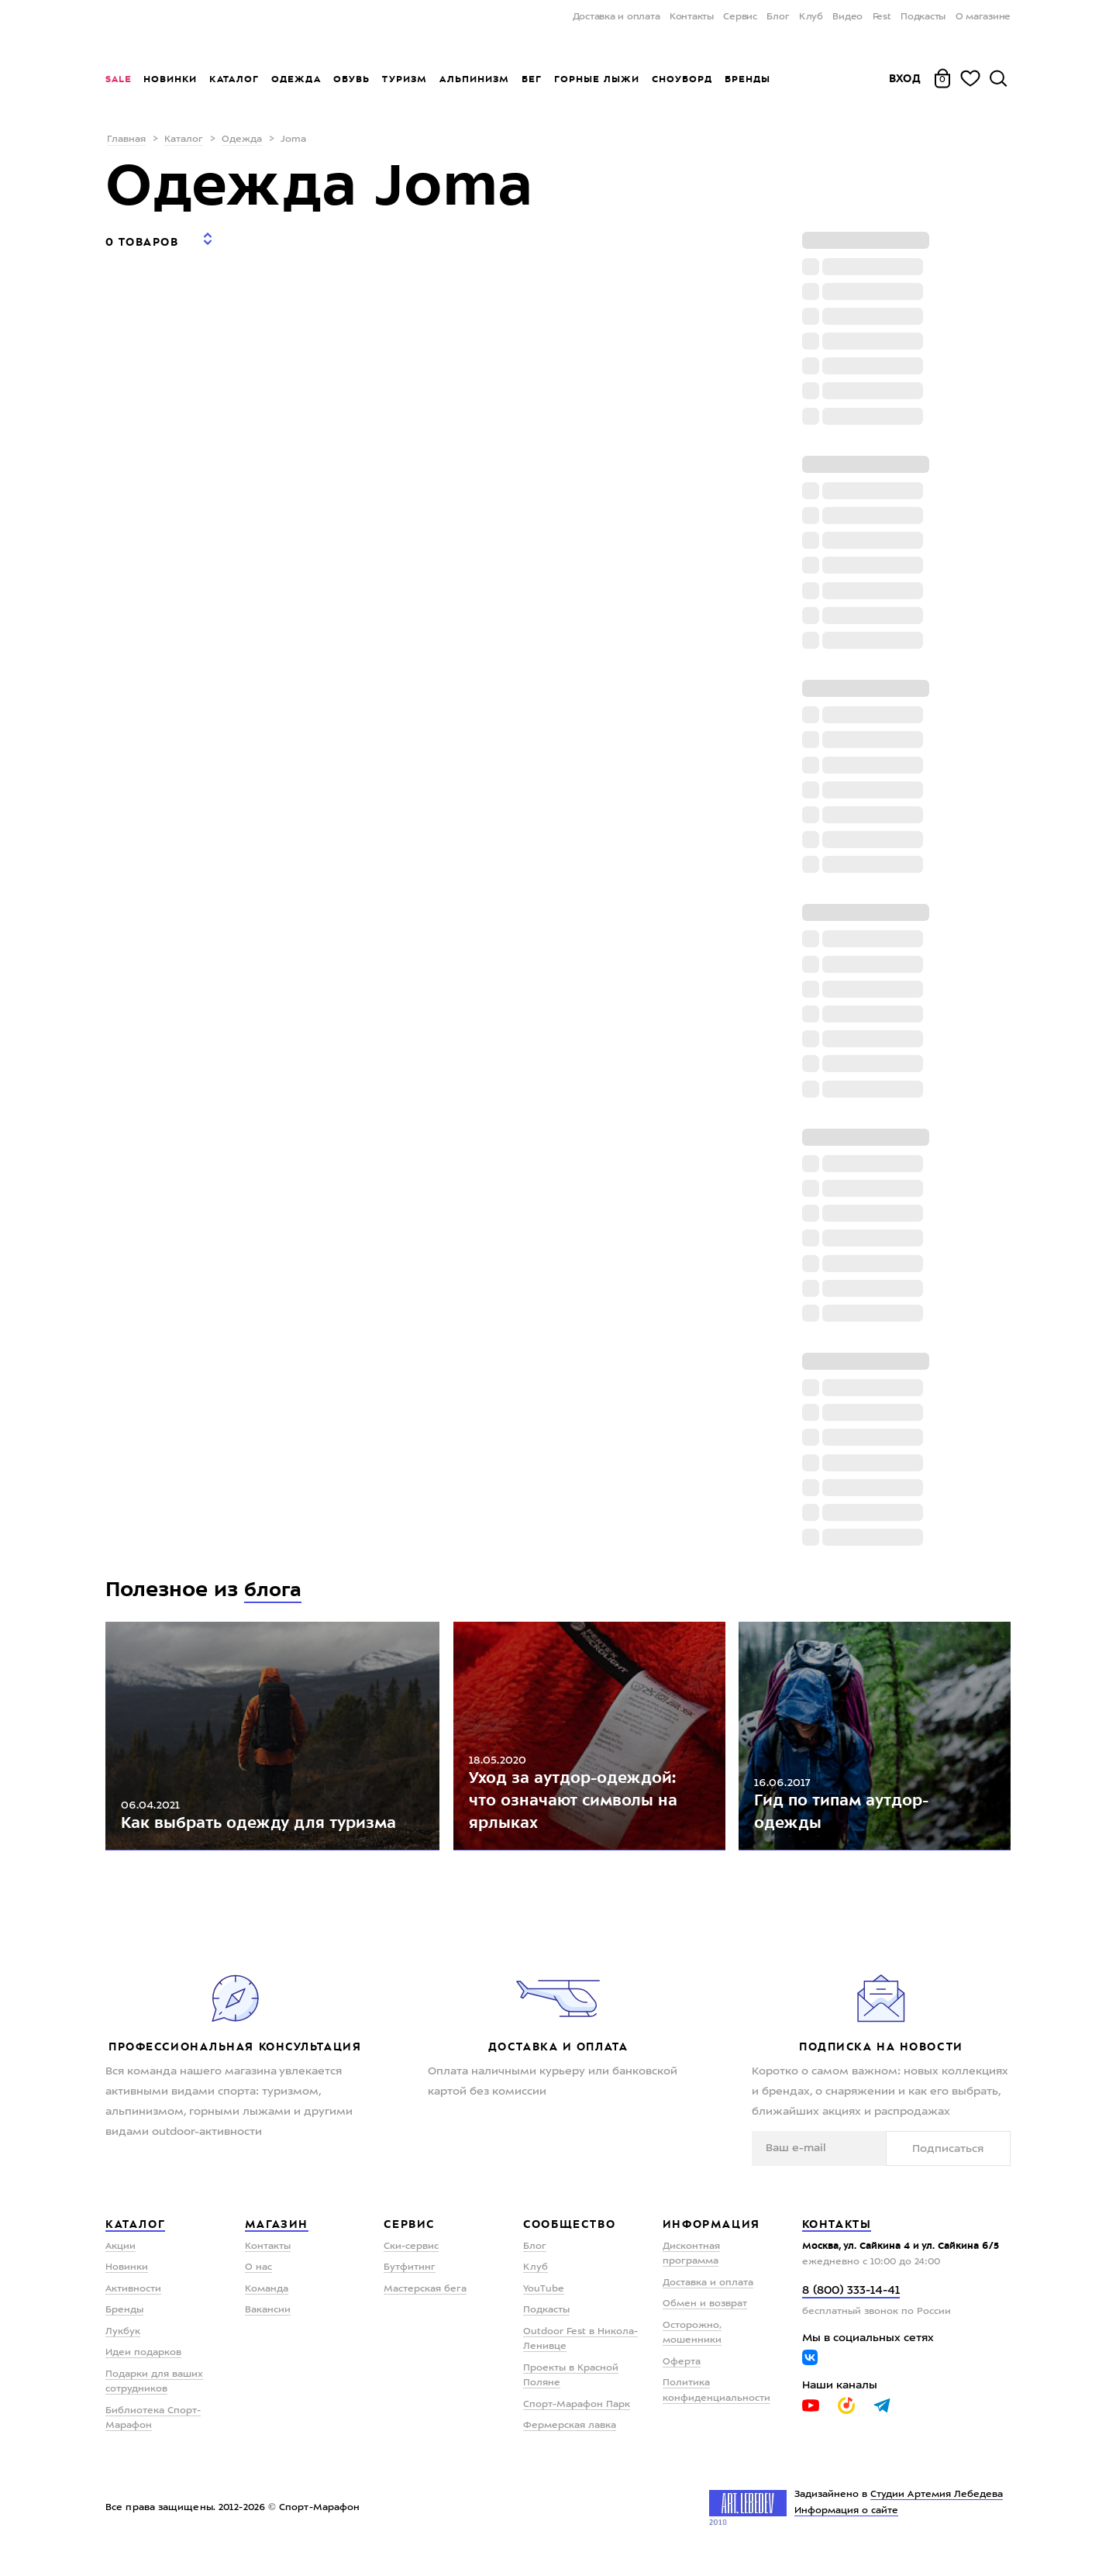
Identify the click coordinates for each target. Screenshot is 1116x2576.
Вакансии (268, 2328)
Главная (126, 139)
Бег (532, 79)
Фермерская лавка (569, 2444)
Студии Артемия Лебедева (936, 2512)
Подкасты (923, 17)
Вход (905, 78)
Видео (847, 17)
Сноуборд (682, 79)
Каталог (234, 79)
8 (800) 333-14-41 (851, 2310)
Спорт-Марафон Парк (576, 2422)
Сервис (740, 17)
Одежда (296, 79)
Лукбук (122, 2349)
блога (274, 1589)
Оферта (682, 2380)
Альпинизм (474, 79)
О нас (258, 2286)
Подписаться (962, 2165)
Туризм (404, 79)
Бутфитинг (410, 2286)
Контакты (692, 17)
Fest (882, 17)
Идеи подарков (143, 2371)
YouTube (543, 2307)
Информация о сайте (846, 2528)
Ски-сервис (411, 2264)
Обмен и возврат (705, 2322)
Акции (120, 2264)
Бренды (747, 79)
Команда (266, 2307)
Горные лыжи (596, 79)
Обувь (351, 79)
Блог (777, 17)
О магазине (983, 17)
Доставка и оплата (616, 17)
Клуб (811, 17)
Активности (133, 2307)
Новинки (170, 79)
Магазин (276, 2242)
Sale (118, 79)
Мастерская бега (425, 2307)
